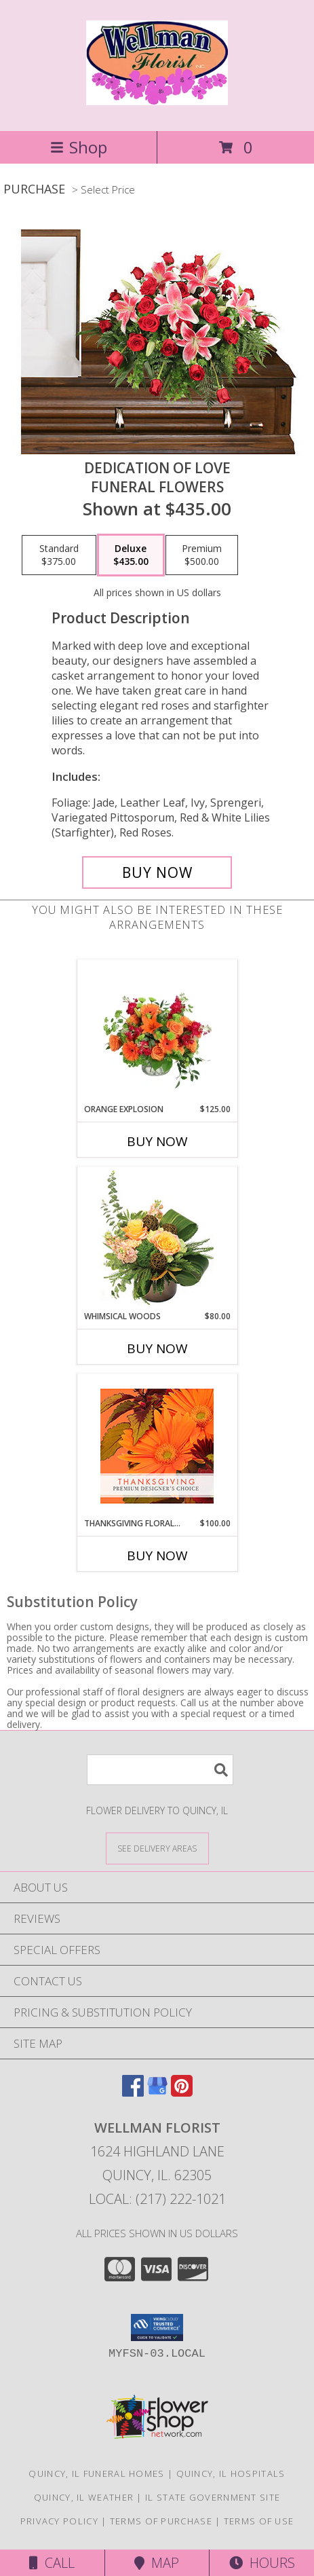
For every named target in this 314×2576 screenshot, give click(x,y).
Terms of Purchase (161, 2521)
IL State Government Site (212, 2497)
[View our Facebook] (133, 2092)
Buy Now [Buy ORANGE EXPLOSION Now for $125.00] (157, 1141)
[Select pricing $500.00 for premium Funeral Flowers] (201, 555)
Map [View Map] (156, 2563)
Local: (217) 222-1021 (157, 2199)
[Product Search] (160, 1769)
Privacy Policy (59, 2521)
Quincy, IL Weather (84, 2497)
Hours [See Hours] (262, 2563)
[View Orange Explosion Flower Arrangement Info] (157, 1031)
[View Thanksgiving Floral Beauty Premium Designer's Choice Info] (157, 1446)
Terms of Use (259, 2521)
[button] (157, 2327)
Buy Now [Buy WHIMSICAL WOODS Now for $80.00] (157, 1348)
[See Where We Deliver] (157, 1847)
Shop (78, 147)
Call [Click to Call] (52, 2563)
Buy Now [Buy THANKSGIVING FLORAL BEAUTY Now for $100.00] (157, 1555)
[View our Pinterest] (182, 2092)
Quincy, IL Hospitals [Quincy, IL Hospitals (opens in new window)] (231, 2473)
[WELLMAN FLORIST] (157, 98)
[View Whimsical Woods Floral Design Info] (157, 1238)
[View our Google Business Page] (157, 2092)
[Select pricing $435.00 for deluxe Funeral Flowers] (131, 555)
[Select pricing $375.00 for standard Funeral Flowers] (59, 555)
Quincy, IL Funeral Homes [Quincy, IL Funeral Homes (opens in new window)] (96, 2473)
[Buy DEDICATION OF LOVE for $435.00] (157, 872)
